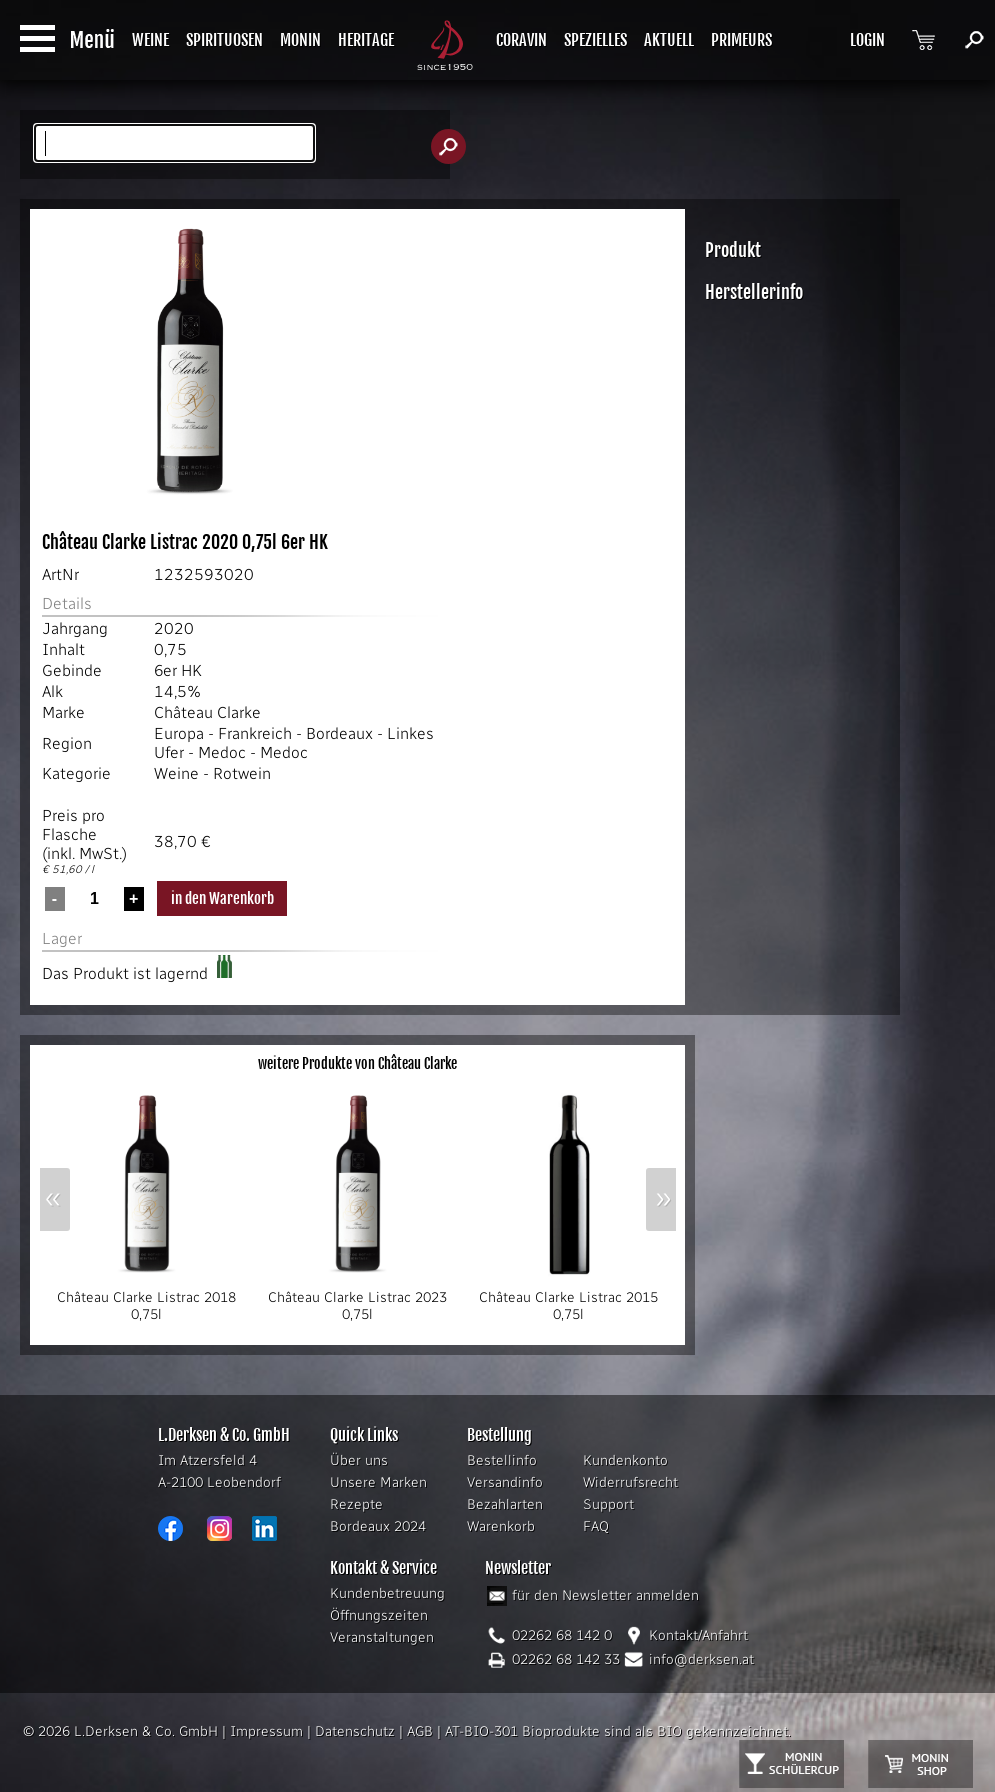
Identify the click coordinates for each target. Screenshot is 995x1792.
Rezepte (356, 1504)
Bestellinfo (502, 1460)
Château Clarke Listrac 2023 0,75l (358, 1299)
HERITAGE (366, 40)
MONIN (300, 40)
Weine (176, 773)
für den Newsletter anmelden (605, 1595)
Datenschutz (355, 1731)
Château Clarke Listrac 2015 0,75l (569, 1299)
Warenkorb (501, 1526)
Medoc (222, 752)
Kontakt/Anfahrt (698, 1635)
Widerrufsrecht (630, 1482)
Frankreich (255, 733)
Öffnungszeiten (379, 1615)
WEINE (150, 40)
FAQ (596, 1526)
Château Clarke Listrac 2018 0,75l (147, 1299)
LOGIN (867, 40)
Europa (179, 733)
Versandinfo (505, 1482)
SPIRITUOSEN (224, 40)
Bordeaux (339, 733)
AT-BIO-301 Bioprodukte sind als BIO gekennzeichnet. (618, 1731)
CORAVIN (521, 40)
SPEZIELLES (595, 40)
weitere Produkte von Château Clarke (357, 1063)
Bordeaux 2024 (378, 1526)
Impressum (266, 1731)
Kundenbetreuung (387, 1593)
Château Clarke (207, 712)
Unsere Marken (378, 1482)
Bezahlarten (505, 1504)
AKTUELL (669, 40)
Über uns (359, 1460)
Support (608, 1504)
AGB (420, 1731)
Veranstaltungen (382, 1637)
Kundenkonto (625, 1460)
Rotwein (242, 773)
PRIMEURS (741, 40)
